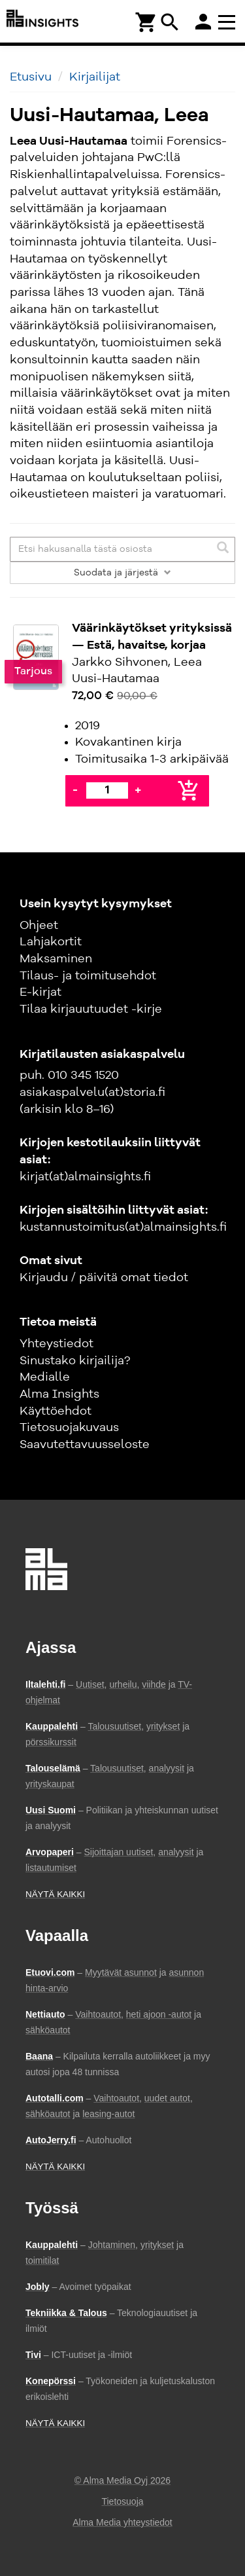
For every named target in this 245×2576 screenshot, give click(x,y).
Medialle (45, 1377)
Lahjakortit (51, 942)
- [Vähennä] (75, 790)
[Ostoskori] (146, 21)
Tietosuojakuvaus (69, 1428)
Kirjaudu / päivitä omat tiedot (104, 1278)
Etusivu (31, 77)
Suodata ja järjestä (122, 572)
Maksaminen (56, 959)
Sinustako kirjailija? (75, 1361)
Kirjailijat (94, 77)
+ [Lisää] (138, 790)
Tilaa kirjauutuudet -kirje (91, 1009)
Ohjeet (39, 926)
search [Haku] (170, 22)
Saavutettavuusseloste (85, 1445)
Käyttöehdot (55, 1411)
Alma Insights (59, 1394)
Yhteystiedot (56, 1344)
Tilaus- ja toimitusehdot (88, 976)
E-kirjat (40, 992)
